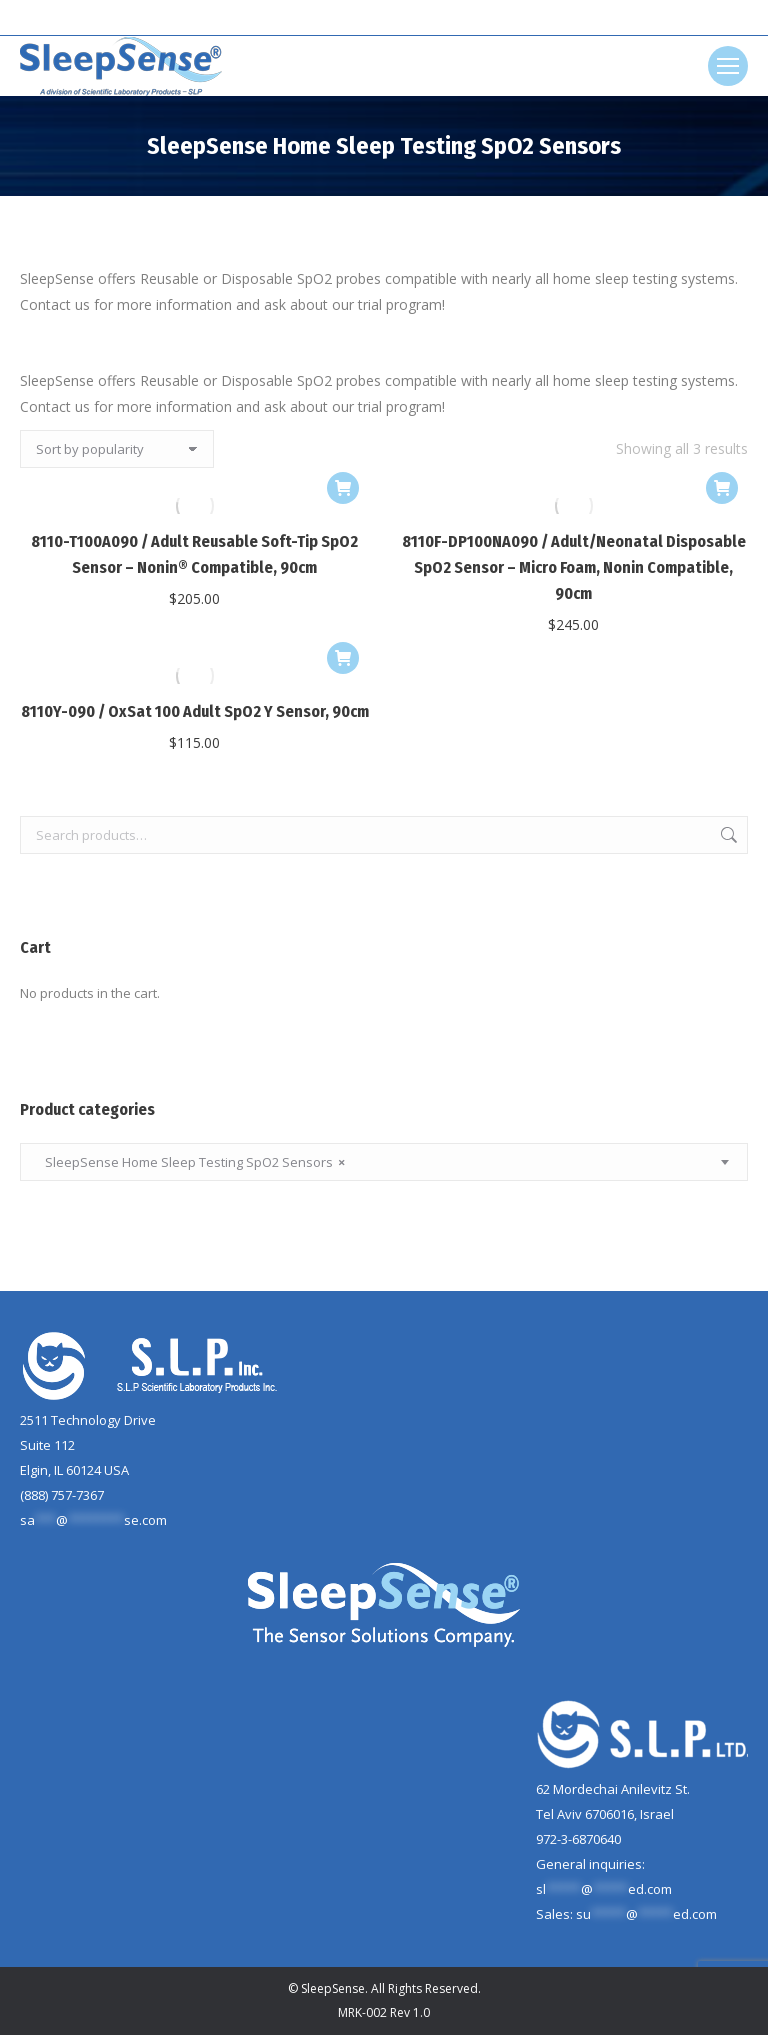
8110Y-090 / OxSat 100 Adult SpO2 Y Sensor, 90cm (195, 711)
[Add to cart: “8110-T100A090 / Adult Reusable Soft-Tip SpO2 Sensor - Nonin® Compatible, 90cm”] (343, 488)
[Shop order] (117, 449)
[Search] (384, 18)
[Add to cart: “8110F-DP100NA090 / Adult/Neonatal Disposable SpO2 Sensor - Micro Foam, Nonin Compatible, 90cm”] (722, 488)
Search (727, 835)
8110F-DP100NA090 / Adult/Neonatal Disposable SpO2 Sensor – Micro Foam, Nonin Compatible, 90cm (574, 567)
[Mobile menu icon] (728, 66)
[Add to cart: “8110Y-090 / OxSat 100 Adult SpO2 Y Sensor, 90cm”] (343, 658)
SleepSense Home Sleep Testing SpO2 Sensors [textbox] (190, 1162)
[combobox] (384, 1162)
